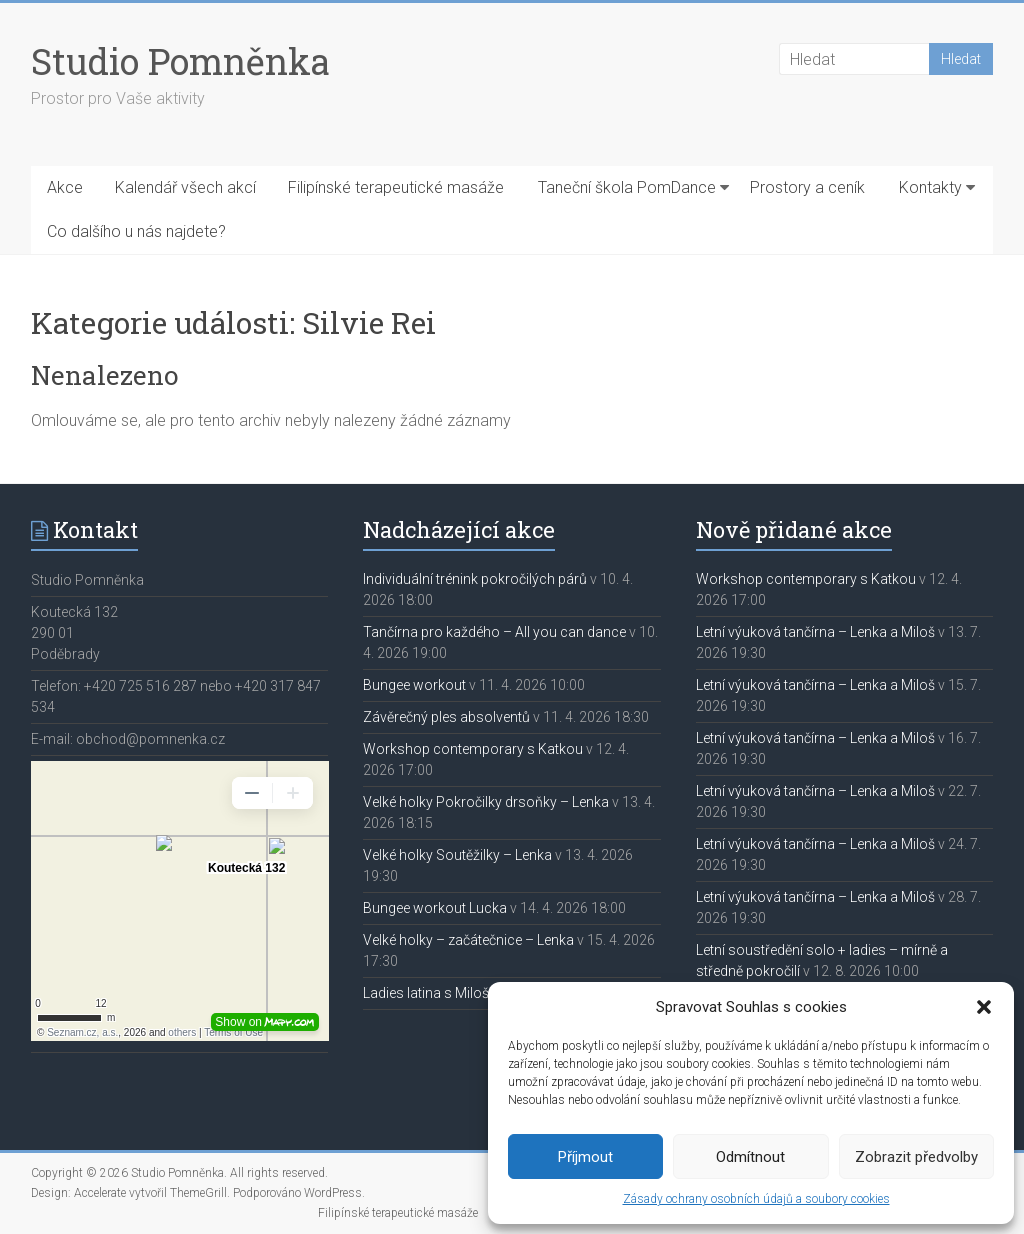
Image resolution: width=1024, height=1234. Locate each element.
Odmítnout (750, 1157)
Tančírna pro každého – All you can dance (494, 632)
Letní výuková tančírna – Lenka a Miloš (815, 632)
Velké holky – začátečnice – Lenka (468, 940)
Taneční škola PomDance (627, 187)
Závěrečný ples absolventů (446, 717)
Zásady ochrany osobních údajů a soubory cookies (756, 1199)
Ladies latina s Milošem (436, 993)
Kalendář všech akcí (185, 187)
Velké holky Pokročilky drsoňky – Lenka (486, 802)
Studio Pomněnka (180, 61)
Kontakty (930, 187)
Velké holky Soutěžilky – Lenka (457, 855)
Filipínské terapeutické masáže (396, 187)
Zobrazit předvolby (916, 1157)
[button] (984, 1007)
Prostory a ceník (807, 187)
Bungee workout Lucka (435, 908)
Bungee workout (414, 685)
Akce (65, 187)
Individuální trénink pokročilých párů (475, 579)
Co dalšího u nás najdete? (136, 231)
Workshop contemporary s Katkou (473, 749)
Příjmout (585, 1157)
